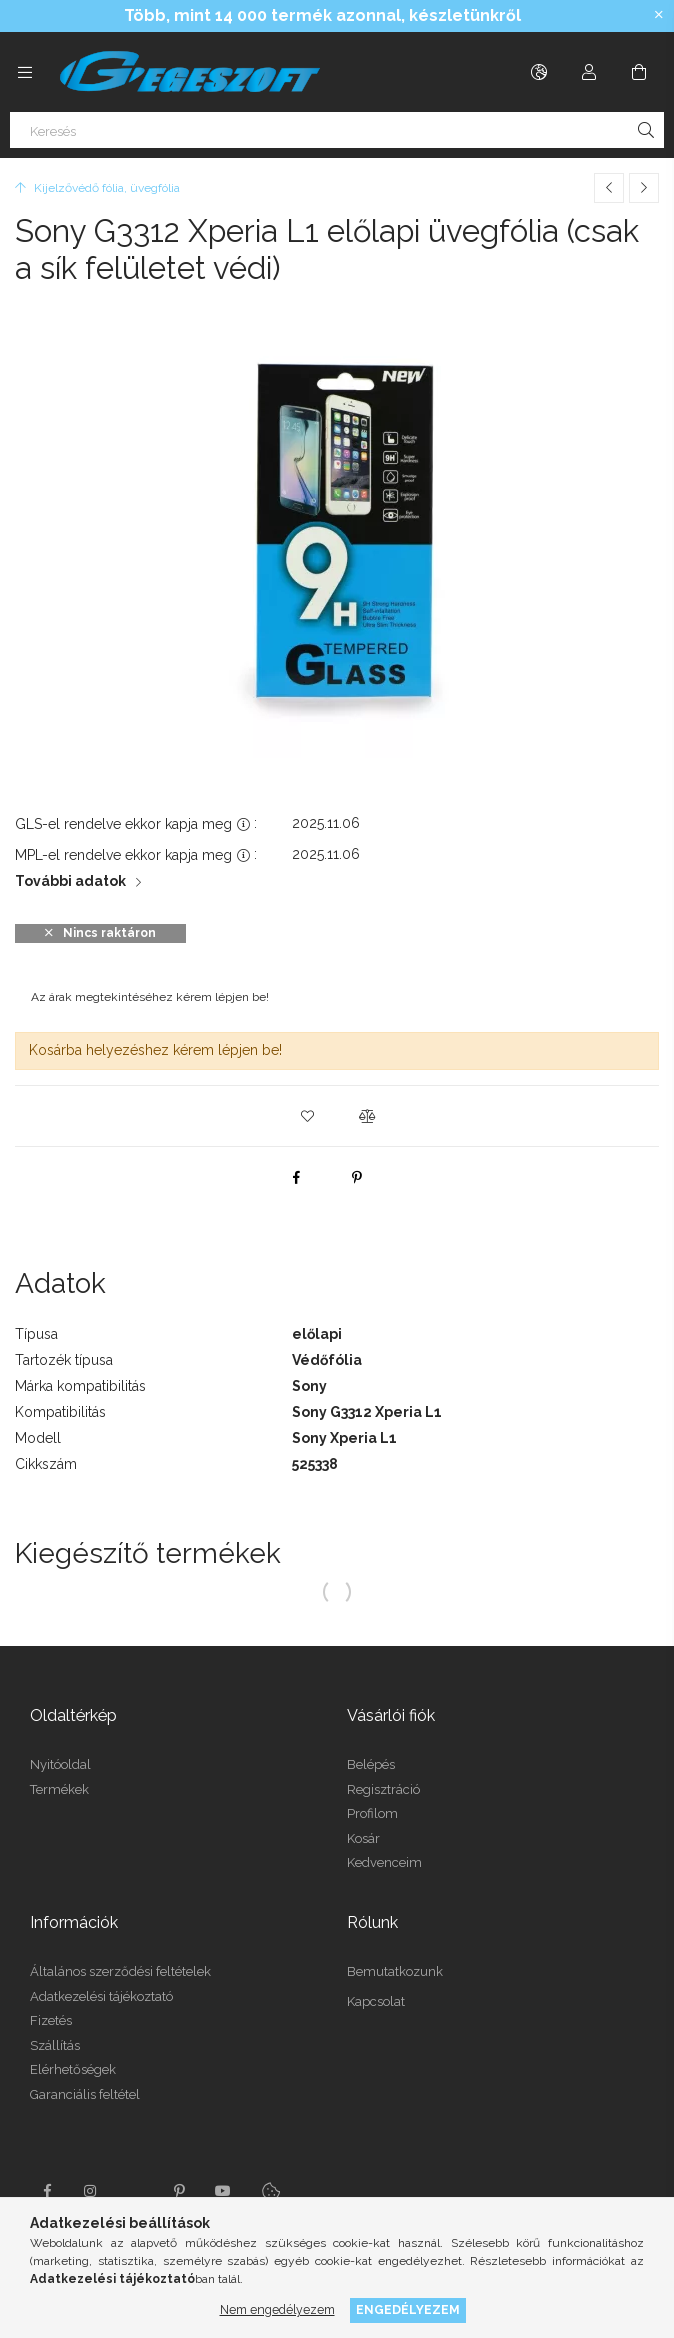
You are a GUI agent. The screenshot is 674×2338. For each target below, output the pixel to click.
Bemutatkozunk (395, 1971)
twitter (135, 2191)
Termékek (59, 1789)
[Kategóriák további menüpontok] (25, 72)
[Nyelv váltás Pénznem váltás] (539, 72)
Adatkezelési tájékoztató (101, 1996)
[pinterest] (357, 1177)
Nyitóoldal (60, 1764)
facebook (47, 2191)
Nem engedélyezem (277, 2309)
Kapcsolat (376, 2001)
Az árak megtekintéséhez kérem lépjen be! (150, 997)
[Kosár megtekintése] (639, 72)
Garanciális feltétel (85, 2094)
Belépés (371, 1764)
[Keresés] (337, 130)
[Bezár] (659, 15)
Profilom (372, 1813)
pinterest (179, 2191)
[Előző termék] (609, 188)
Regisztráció (383, 1789)
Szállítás (55, 2045)
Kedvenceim (384, 1862)
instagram (91, 2191)
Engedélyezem (408, 2309)
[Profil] (589, 72)
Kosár (363, 1838)
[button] (307, 1116)
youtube (223, 2191)
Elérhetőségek (73, 2069)
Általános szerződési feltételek (120, 1971)
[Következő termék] (644, 188)
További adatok (70, 881)
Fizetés (51, 2020)
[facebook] (297, 1177)
